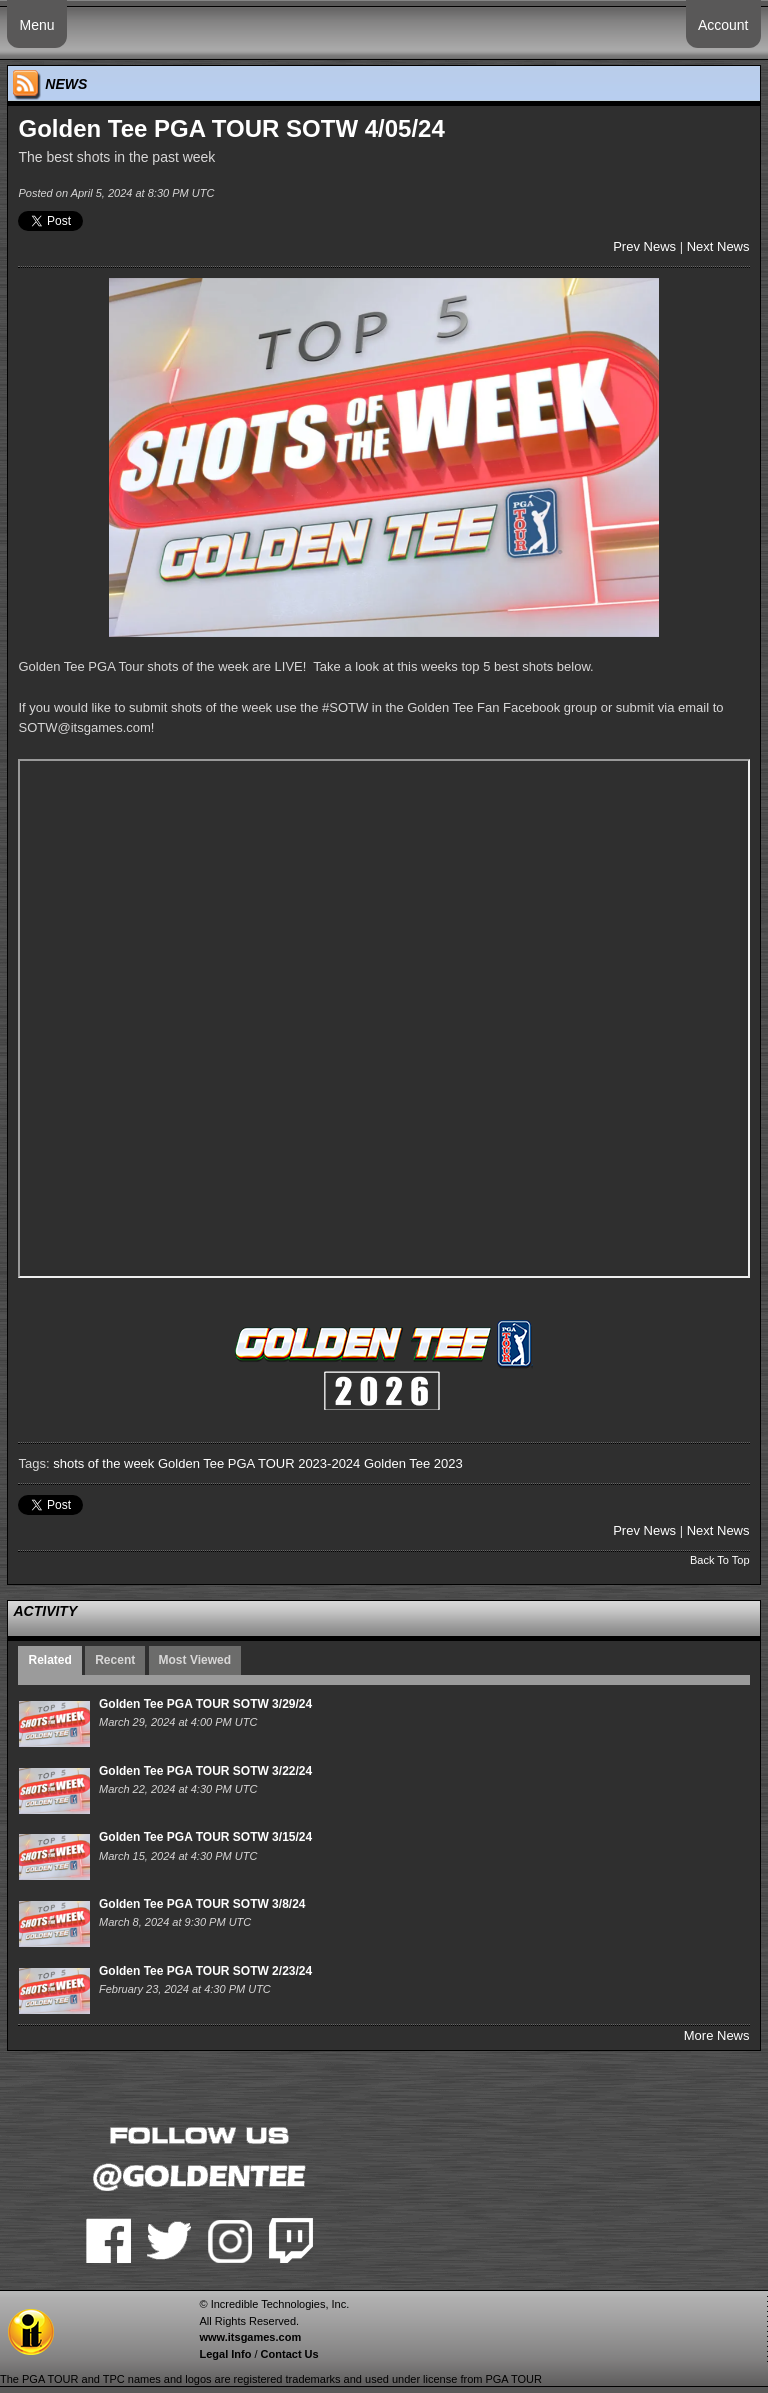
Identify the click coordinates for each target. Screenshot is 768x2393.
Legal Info (225, 2354)
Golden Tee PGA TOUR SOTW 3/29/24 (205, 1704)
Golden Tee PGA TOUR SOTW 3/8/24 (202, 1904)
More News (717, 2035)
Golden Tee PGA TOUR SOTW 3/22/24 (205, 1771)
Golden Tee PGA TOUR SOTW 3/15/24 (205, 1837)
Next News (718, 246)
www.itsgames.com (250, 2337)
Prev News (644, 246)
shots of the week (103, 1463)
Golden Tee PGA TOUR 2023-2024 (259, 1463)
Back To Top (720, 1560)
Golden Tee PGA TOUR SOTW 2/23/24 (205, 1971)
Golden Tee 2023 (413, 1463)
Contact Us (290, 2354)
